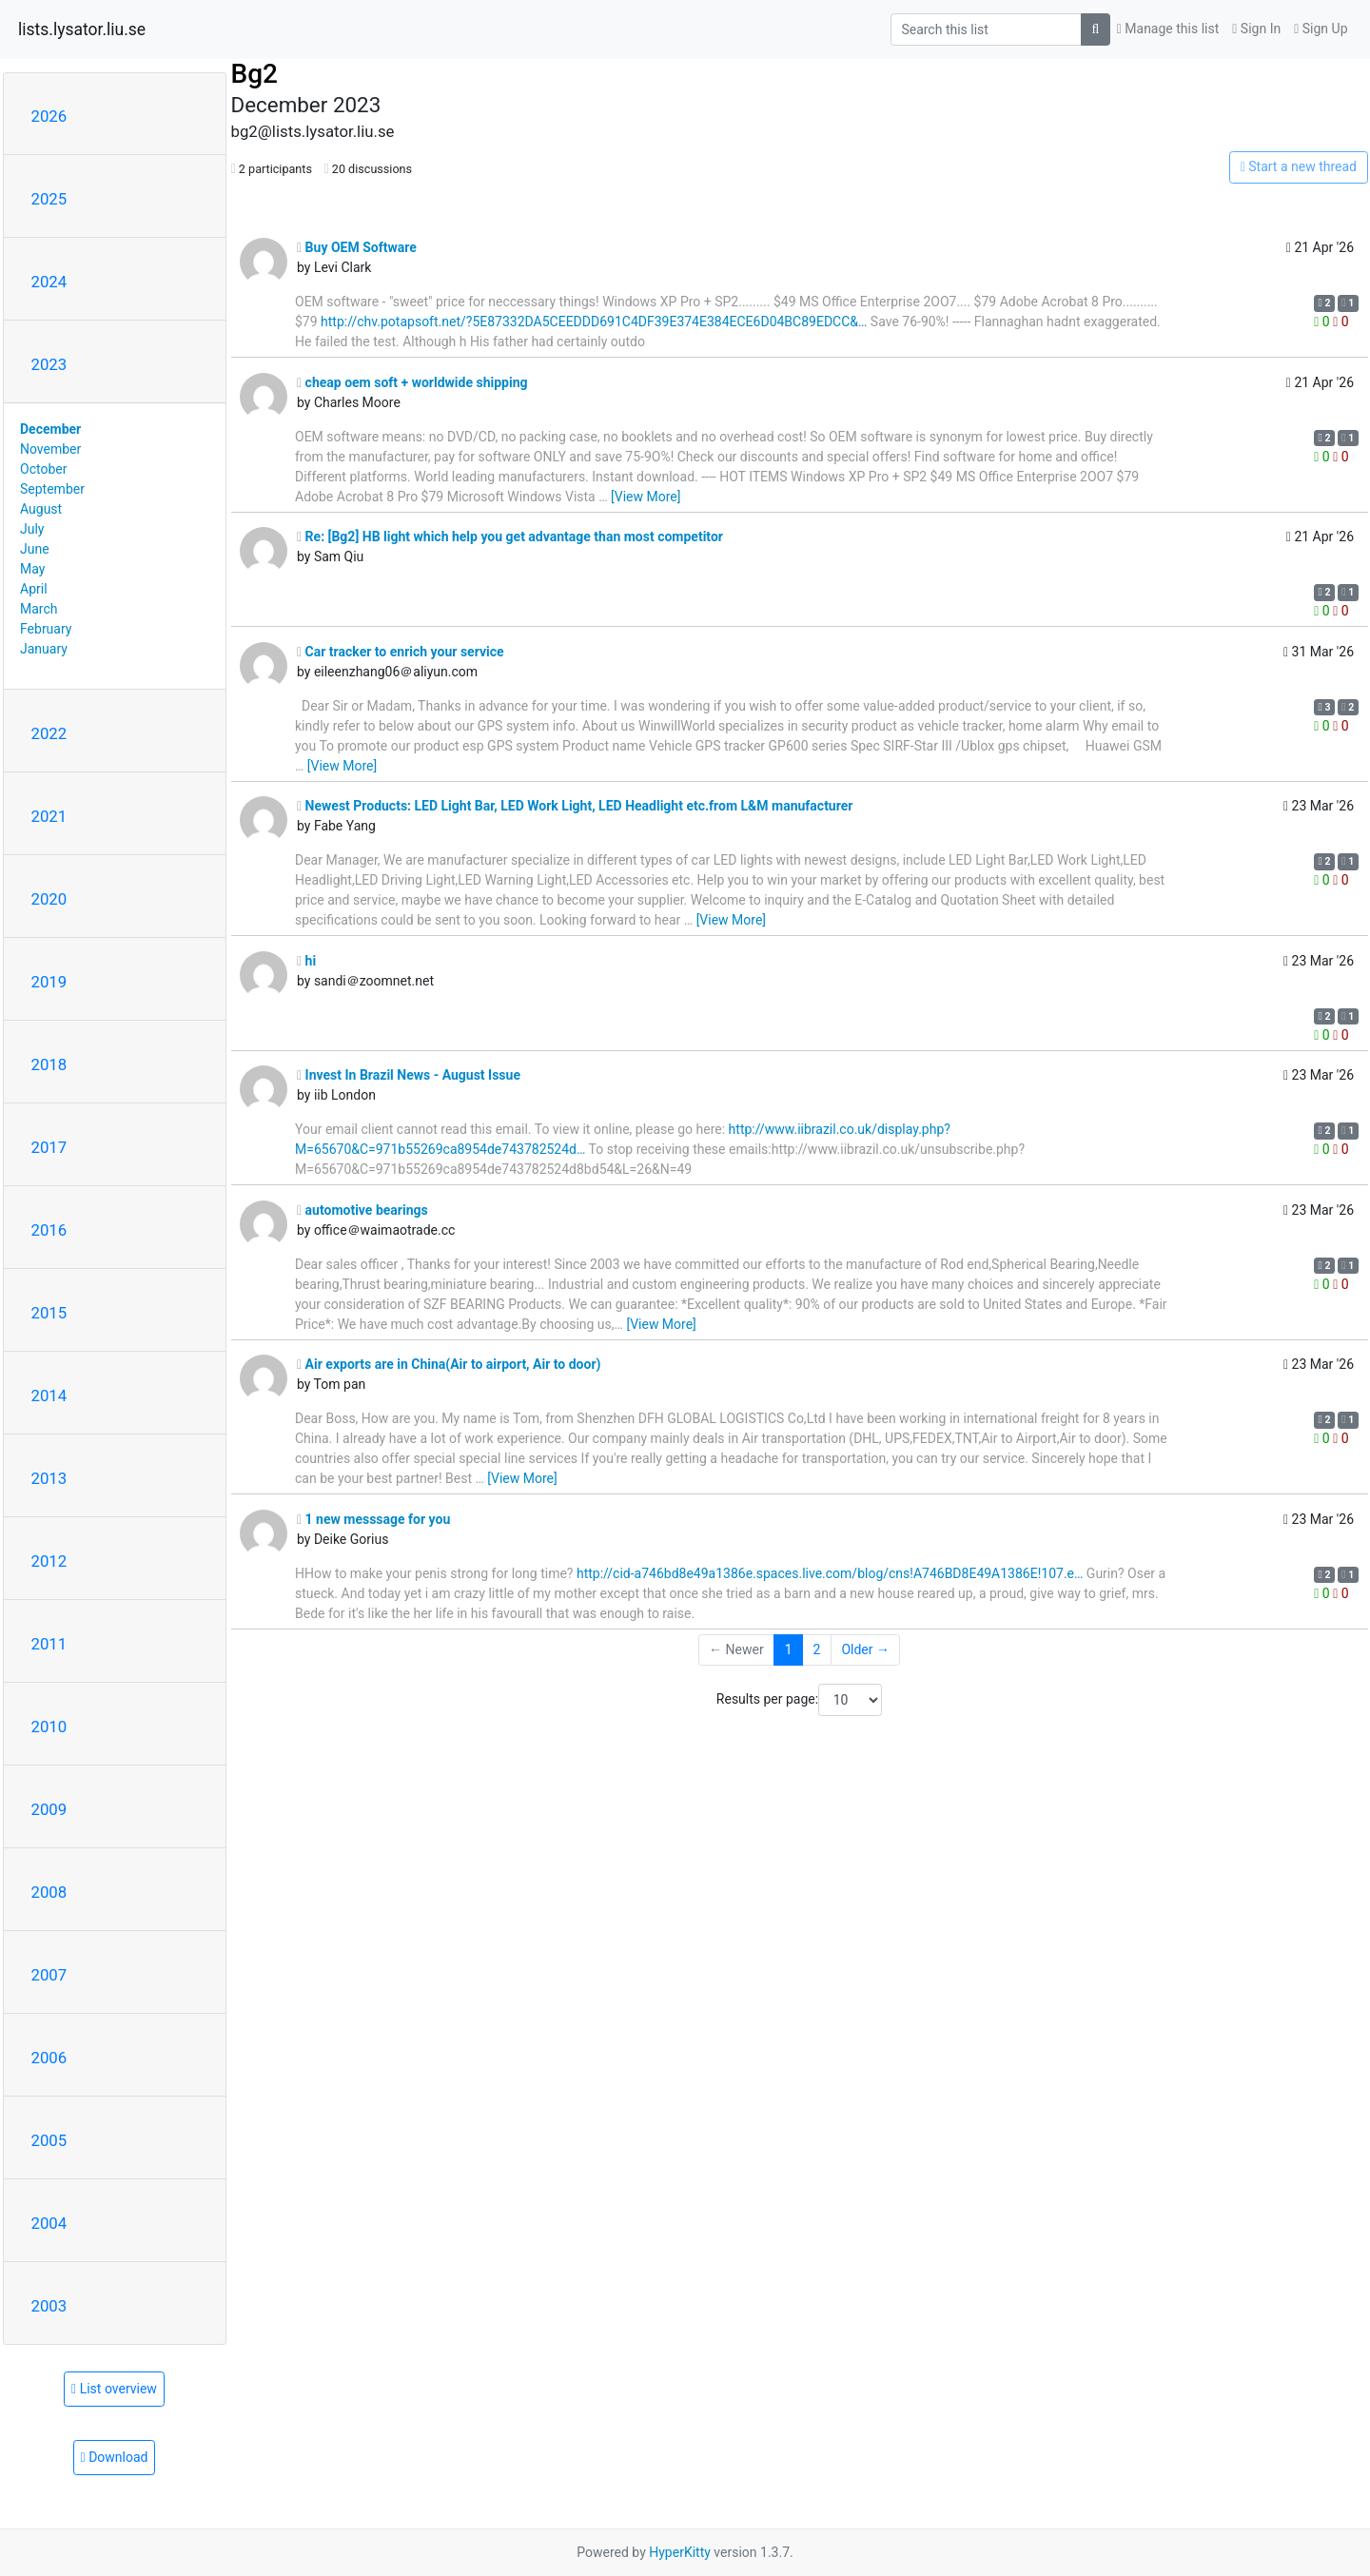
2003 (49, 2305)
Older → (865, 1649)
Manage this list (1168, 28)
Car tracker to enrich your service (400, 651)
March (39, 608)
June (34, 548)
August (41, 509)
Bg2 (254, 73)
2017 (49, 1147)
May (32, 568)
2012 (49, 1561)
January (44, 648)
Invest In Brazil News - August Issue (408, 1075)
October (43, 469)
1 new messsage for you (373, 1519)
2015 (49, 1312)
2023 (49, 364)
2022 (49, 733)
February (45, 628)
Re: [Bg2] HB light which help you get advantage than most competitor (510, 536)
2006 (49, 2057)
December (50, 429)
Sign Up (1320, 28)
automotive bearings (362, 1210)
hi (306, 960)
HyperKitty (680, 2552)
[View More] (645, 496)
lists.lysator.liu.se (82, 29)
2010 (49, 1726)
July (32, 529)
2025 (49, 198)
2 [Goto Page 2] (817, 1649)
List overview (114, 2388)
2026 (49, 116)
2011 (49, 1643)
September (52, 489)
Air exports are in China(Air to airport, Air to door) (448, 1364)
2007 (49, 1974)
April (34, 588)
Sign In (1256, 28)
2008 (49, 1892)
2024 (49, 281)
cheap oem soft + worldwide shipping (412, 382)
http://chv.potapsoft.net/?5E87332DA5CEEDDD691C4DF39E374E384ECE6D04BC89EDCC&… (594, 321)
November (50, 449)
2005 (49, 2140)
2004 (49, 2223)
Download (114, 2457)
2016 (49, 1229)
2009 (49, 1809)
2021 (49, 816)
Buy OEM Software (357, 247)
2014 (49, 1395)
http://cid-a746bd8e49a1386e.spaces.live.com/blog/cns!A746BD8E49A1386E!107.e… (830, 1573)
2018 (49, 1064)
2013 (49, 1478)
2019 (49, 981)
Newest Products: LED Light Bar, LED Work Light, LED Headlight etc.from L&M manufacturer (574, 805)
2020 (49, 898)
